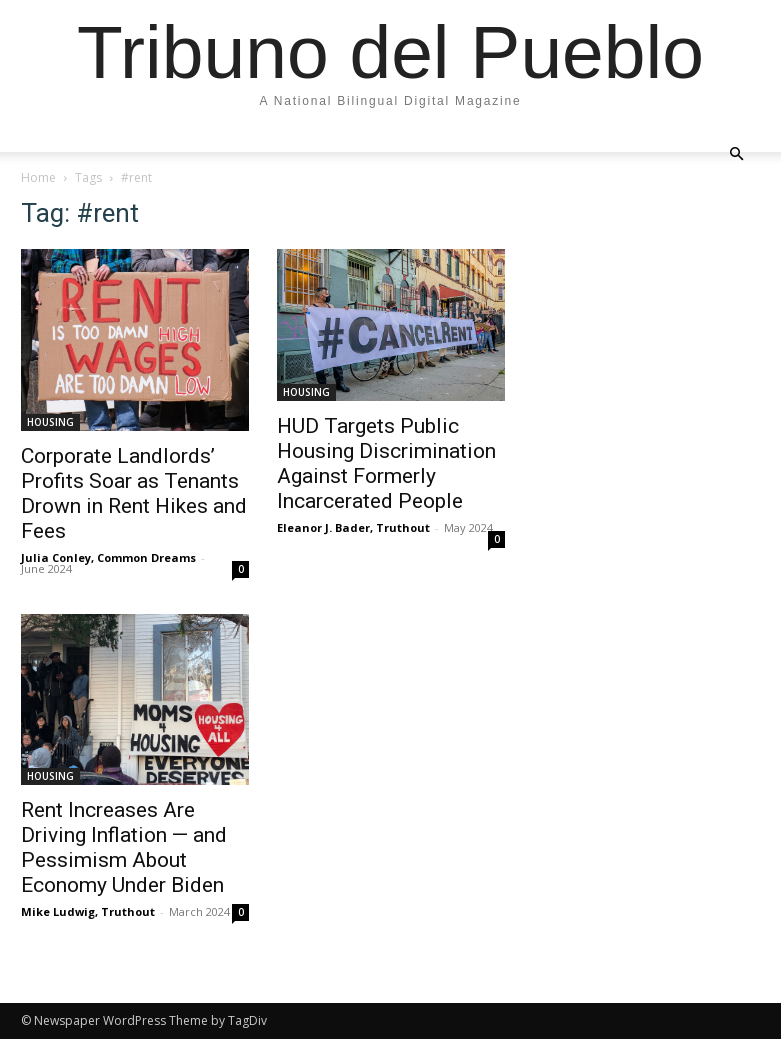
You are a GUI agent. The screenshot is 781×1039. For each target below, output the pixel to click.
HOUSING (50, 422)
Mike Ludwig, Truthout (88, 911)
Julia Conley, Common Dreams (108, 557)
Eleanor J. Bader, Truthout (353, 527)
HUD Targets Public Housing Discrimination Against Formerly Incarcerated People (386, 463)
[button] (737, 153)
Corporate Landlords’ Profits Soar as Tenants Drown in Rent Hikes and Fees (134, 493)
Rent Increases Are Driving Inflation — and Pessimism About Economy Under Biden (124, 847)
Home (38, 177)
